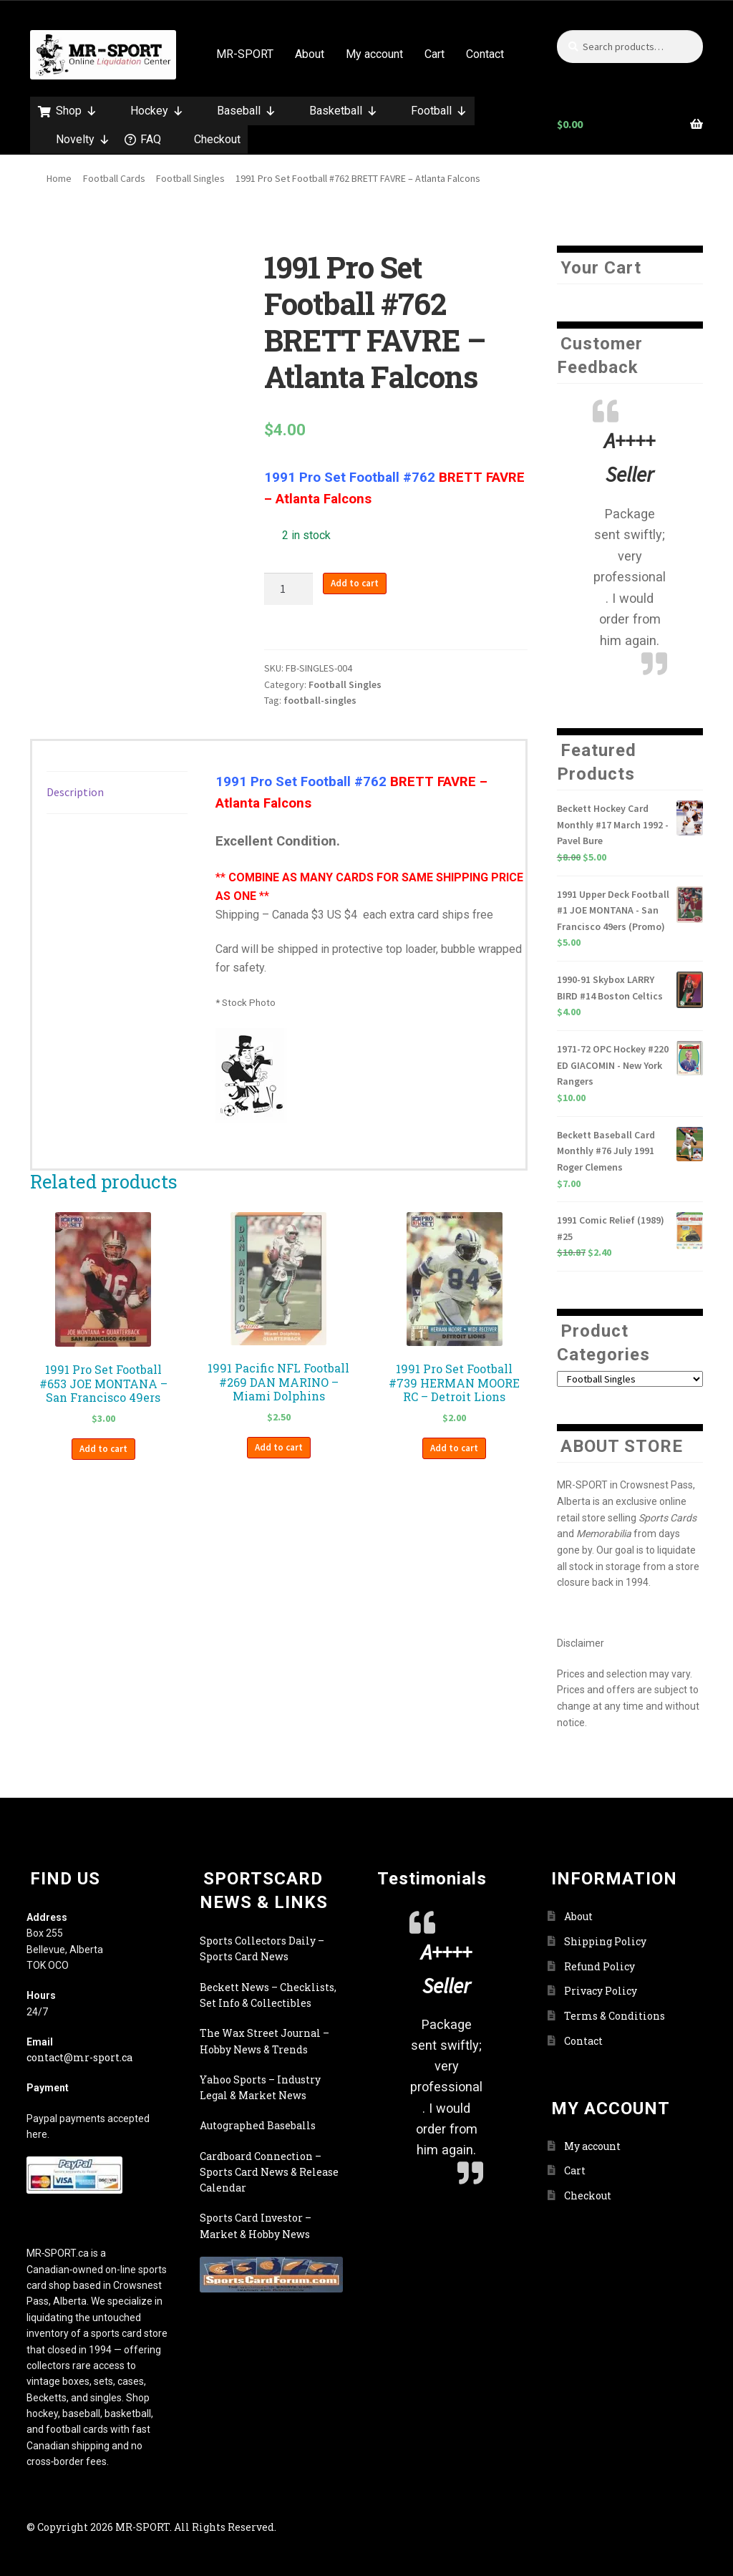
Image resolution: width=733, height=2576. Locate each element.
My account (374, 54)
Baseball (246, 111)
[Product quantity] (288, 589)
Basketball (343, 111)
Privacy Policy (600, 1991)
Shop (76, 111)
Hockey (157, 111)
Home (59, 178)
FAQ (150, 139)
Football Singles (190, 178)
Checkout (217, 139)
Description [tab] (75, 792)
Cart (434, 54)
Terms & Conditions (614, 2016)
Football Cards (114, 178)
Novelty (83, 139)
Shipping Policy (605, 1941)
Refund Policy (599, 1966)
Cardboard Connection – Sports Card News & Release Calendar (269, 2172)
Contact (485, 54)
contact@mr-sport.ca (79, 2057)
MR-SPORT (244, 54)
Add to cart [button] (103, 1449)
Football (439, 111)
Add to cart (355, 583)
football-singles (319, 700)
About (309, 54)
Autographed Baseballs (258, 2125)
